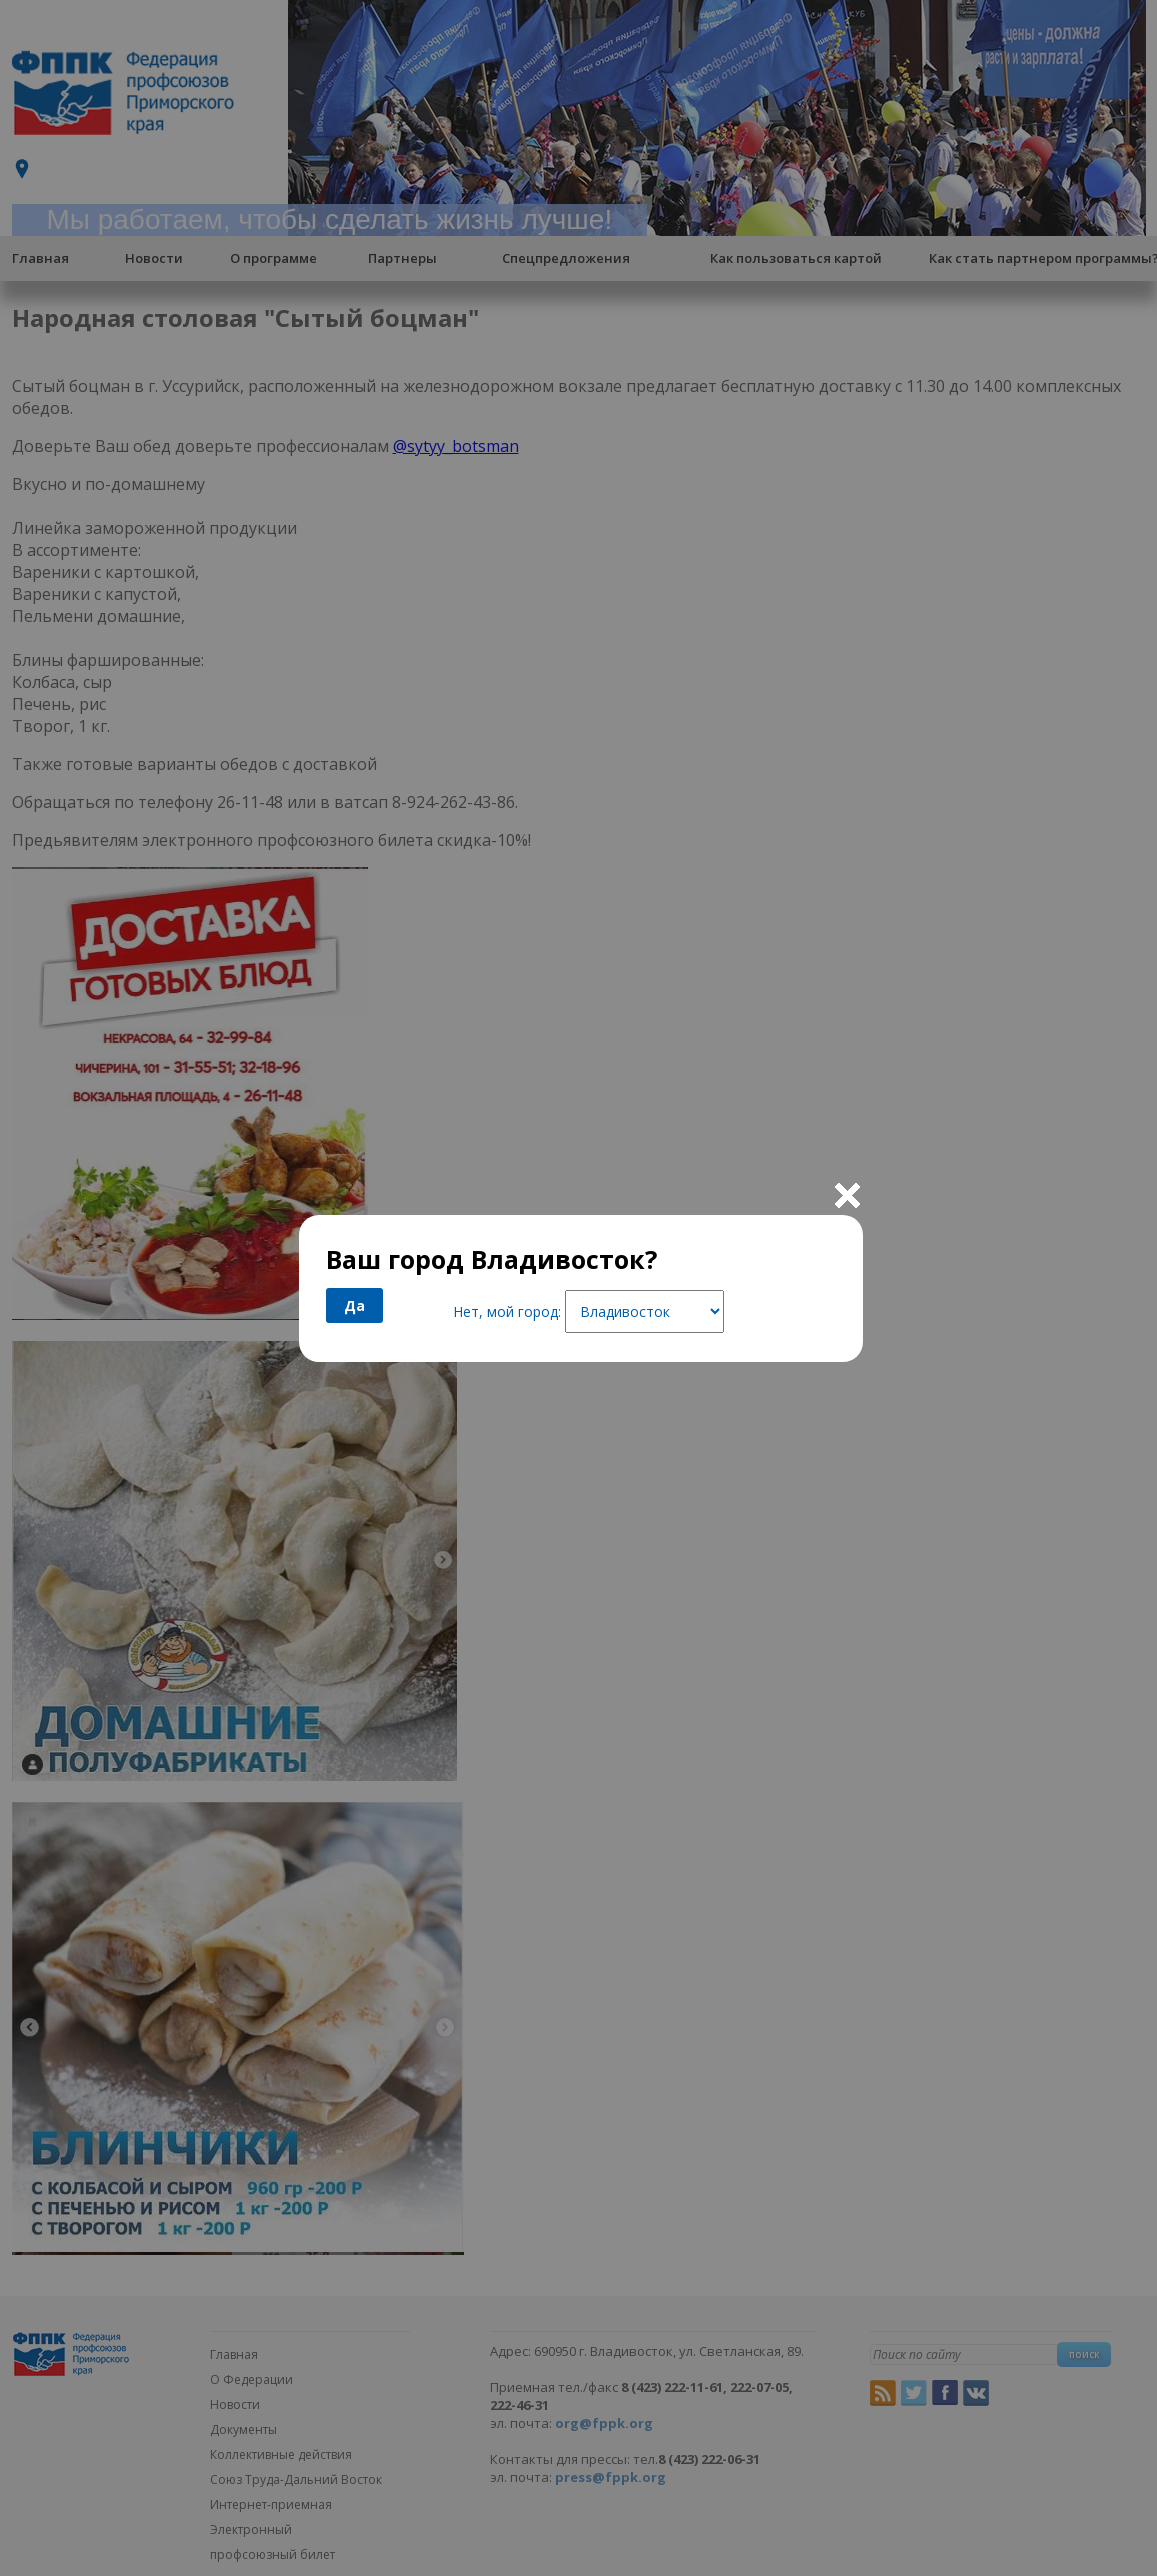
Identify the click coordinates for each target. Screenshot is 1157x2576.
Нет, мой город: (507, 1311)
